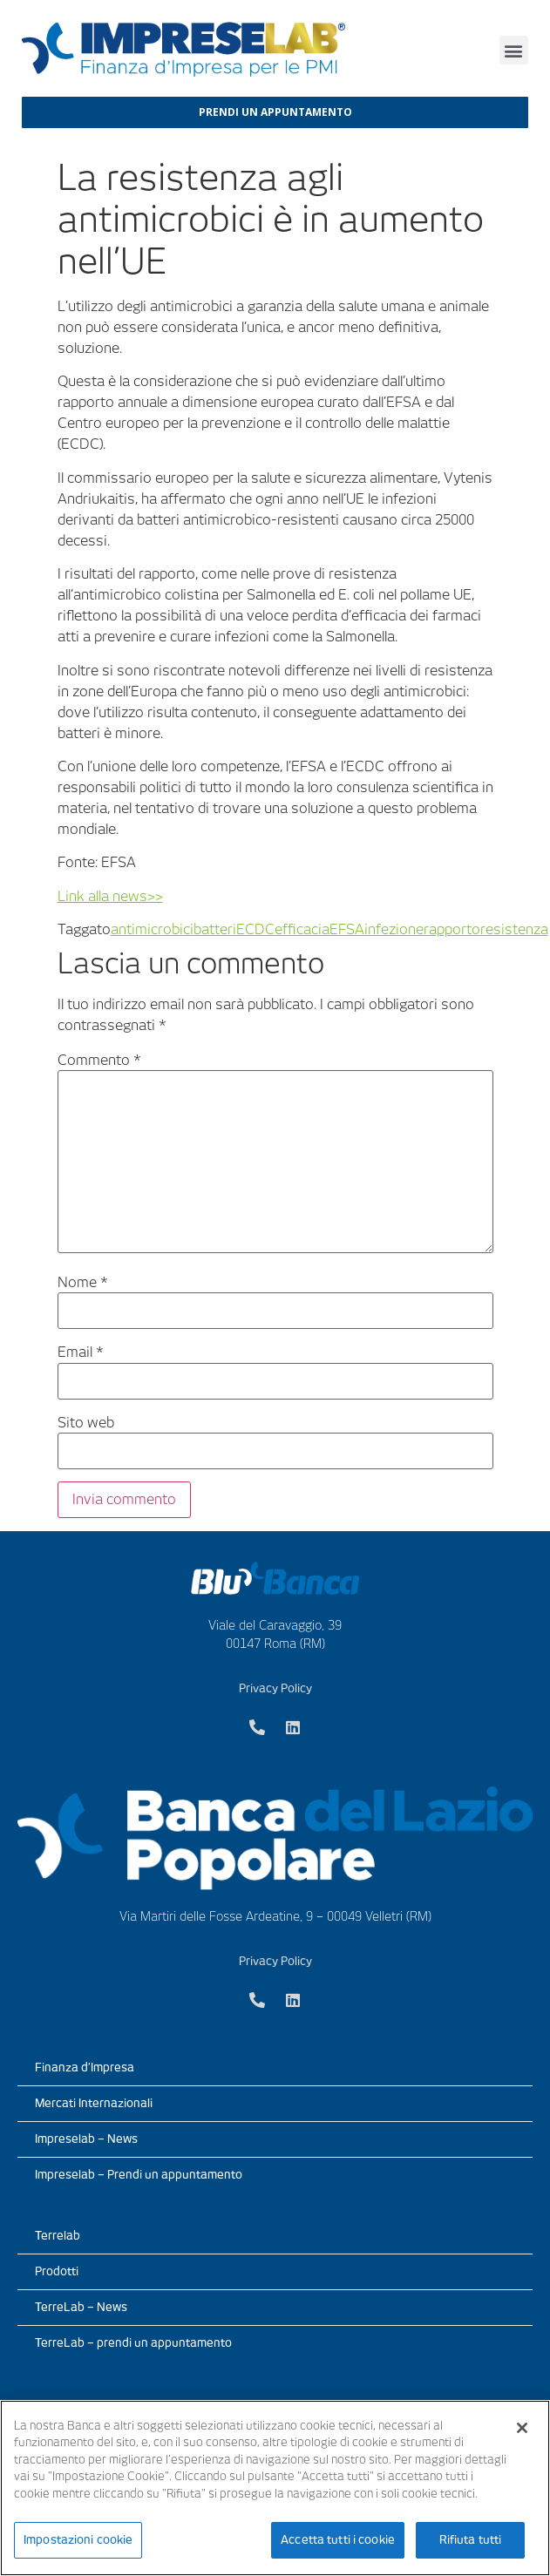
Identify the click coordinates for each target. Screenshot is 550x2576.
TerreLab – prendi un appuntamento (133, 2342)
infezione (394, 929)
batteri (215, 929)
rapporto (452, 929)
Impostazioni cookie (78, 2539)
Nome (83, 1283)
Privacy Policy (275, 1688)
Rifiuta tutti (470, 2539)
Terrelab (57, 2235)
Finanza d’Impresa (84, 2067)
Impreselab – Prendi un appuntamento (138, 2174)
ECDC (255, 929)
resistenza (514, 929)
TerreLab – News (81, 2307)
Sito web (86, 1423)
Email (81, 1352)
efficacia (302, 929)
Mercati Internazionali (94, 2103)
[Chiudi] (522, 2428)
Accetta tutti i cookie (338, 2539)
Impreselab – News (86, 2139)
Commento (99, 1061)
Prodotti (56, 2271)
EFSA (346, 929)
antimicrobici (152, 929)
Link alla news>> (110, 896)
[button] (513, 50)
